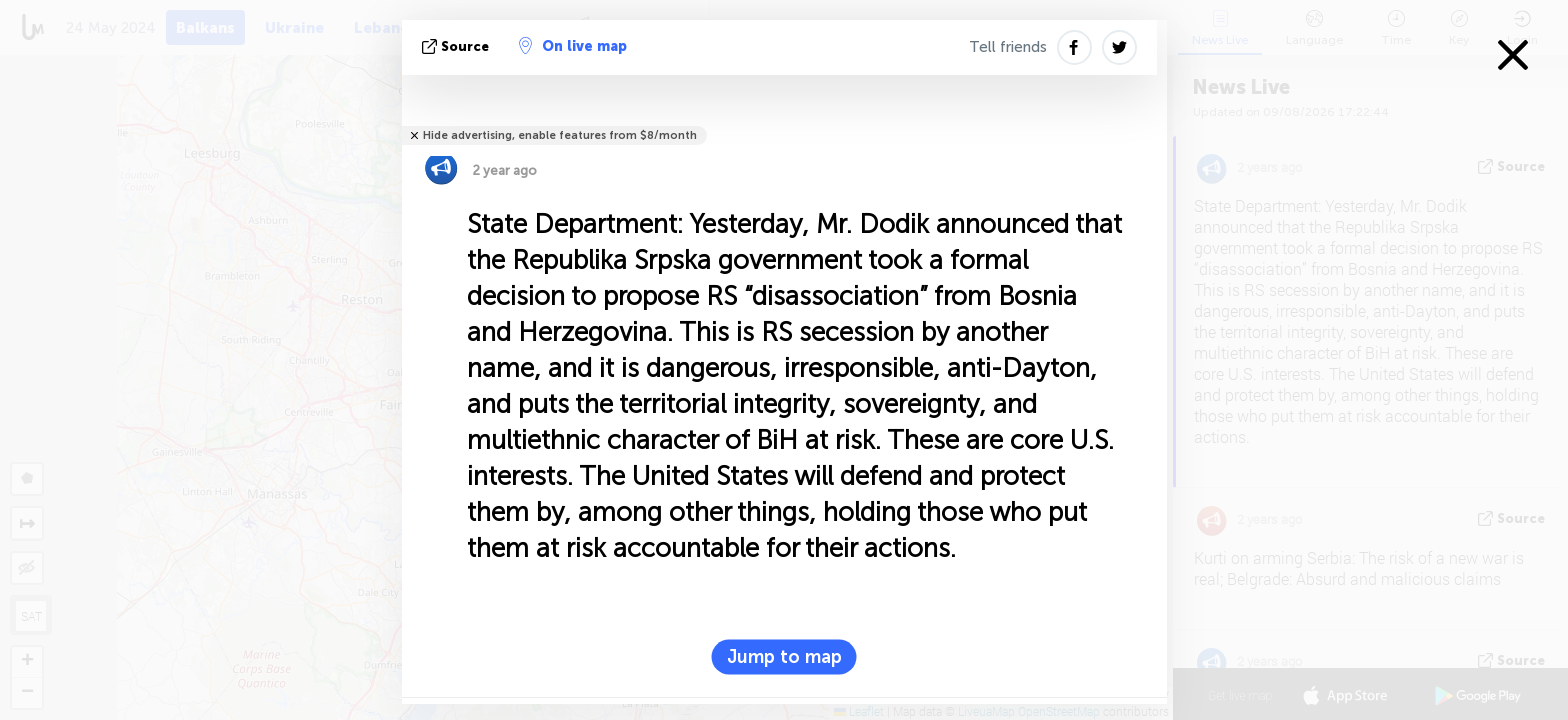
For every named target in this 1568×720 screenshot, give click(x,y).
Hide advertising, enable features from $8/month (560, 135)
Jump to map (784, 657)
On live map (573, 46)
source (457, 46)
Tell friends (1008, 47)
